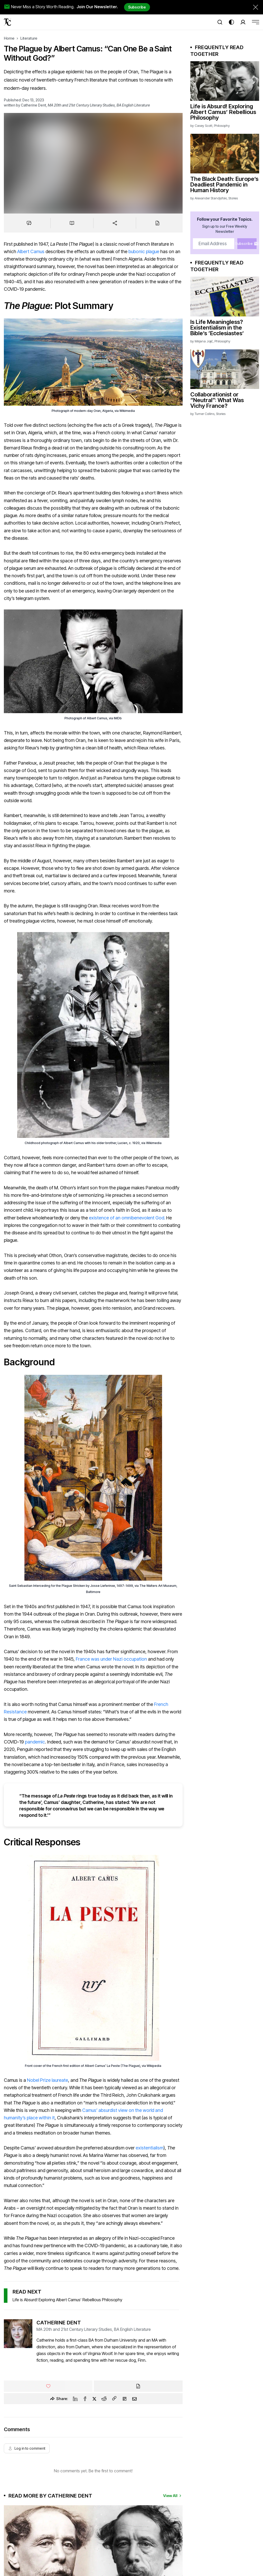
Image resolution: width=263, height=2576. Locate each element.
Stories (233, 198)
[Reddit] (104, 2398)
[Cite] (157, 223)
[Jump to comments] (29, 223)
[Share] (114, 223)
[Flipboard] (124, 2398)
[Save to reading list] (72, 223)
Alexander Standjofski (211, 198)
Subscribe (137, 7)
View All (173, 2495)
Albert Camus (30, 251)
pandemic (35, 1742)
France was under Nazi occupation (111, 1659)
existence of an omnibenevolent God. (127, 1217)
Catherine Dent (33, 105)
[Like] (48, 2386)
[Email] (134, 2399)
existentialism (149, 2147)
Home (9, 38)
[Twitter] (94, 2399)
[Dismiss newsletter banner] (255, 7)
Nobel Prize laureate (47, 2080)
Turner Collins (204, 414)
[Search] (220, 22)
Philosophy (222, 125)
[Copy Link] (114, 2399)
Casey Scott (203, 125)
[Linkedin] (75, 2398)
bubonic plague (143, 251)
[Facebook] (85, 2398)
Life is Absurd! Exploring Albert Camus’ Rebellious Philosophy (67, 2299)
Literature (28, 38)
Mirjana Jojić (204, 341)
